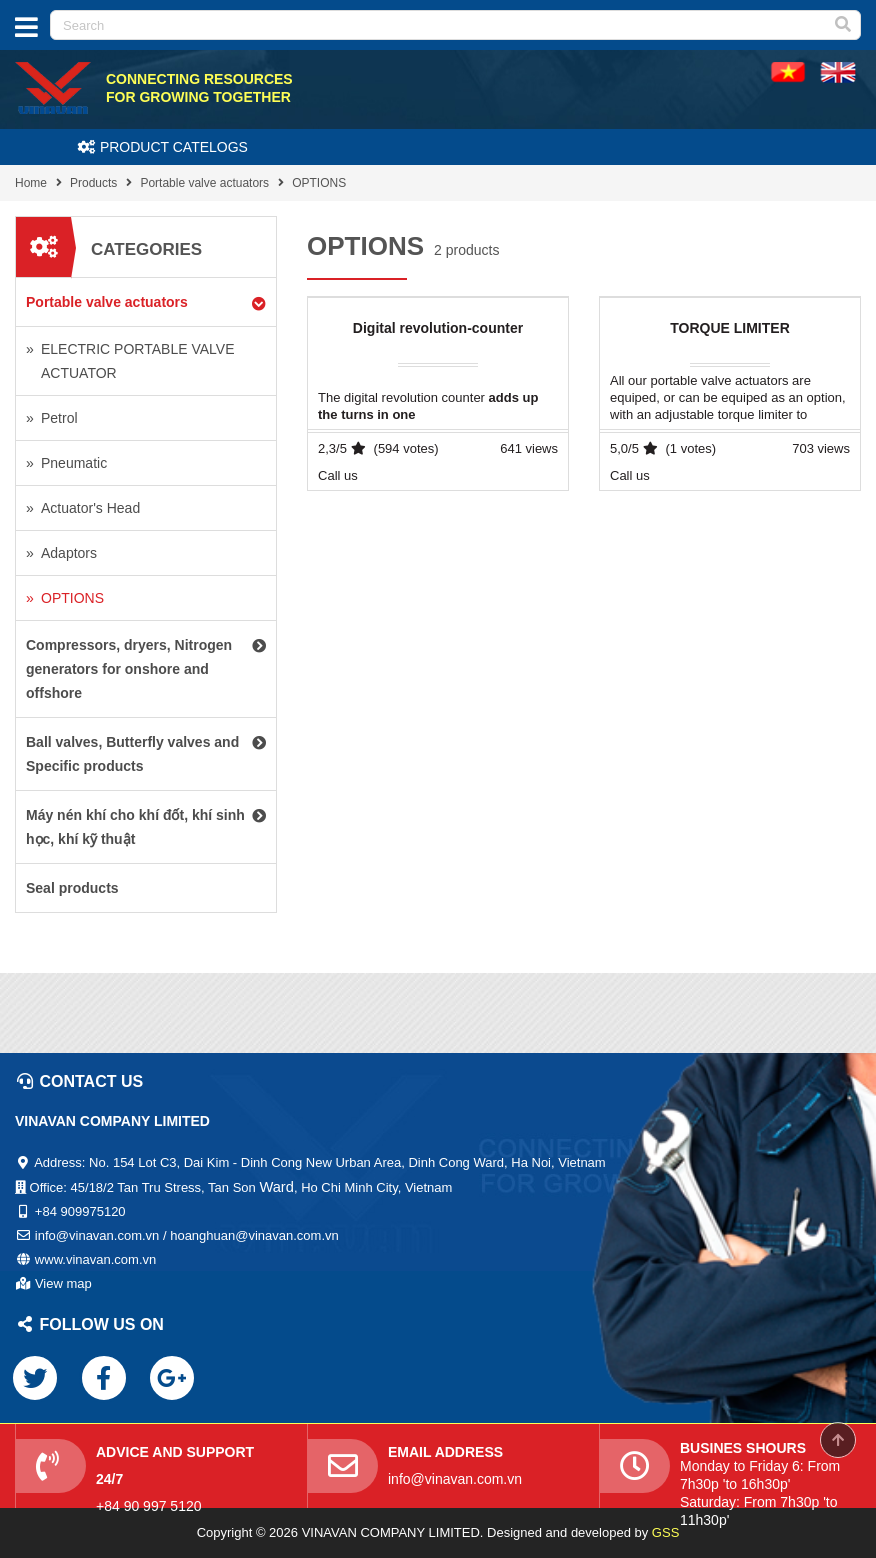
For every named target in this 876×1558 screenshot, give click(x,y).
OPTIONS (319, 183)
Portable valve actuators (204, 183)
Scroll (838, 1440)
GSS (665, 1532)
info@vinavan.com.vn (455, 1479)
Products (93, 183)
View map (63, 1283)
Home (31, 183)
